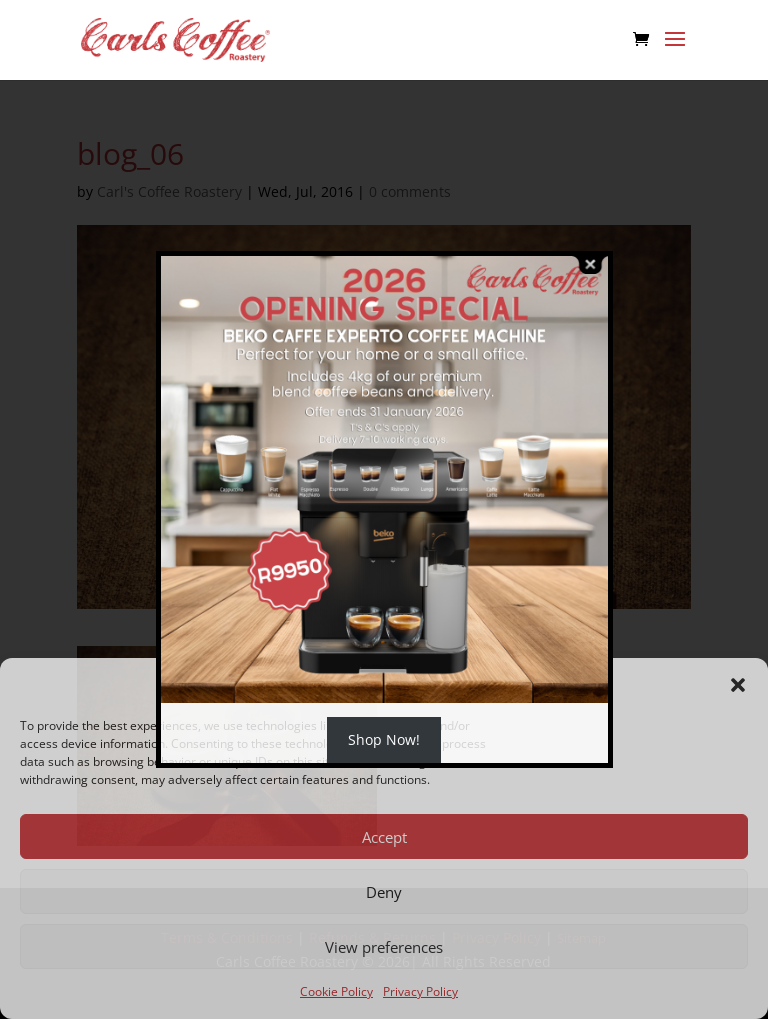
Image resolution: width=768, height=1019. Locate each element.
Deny (384, 892)
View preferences (384, 947)
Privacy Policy (420, 991)
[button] (738, 685)
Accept (384, 837)
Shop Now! (384, 739)
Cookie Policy (336, 991)
